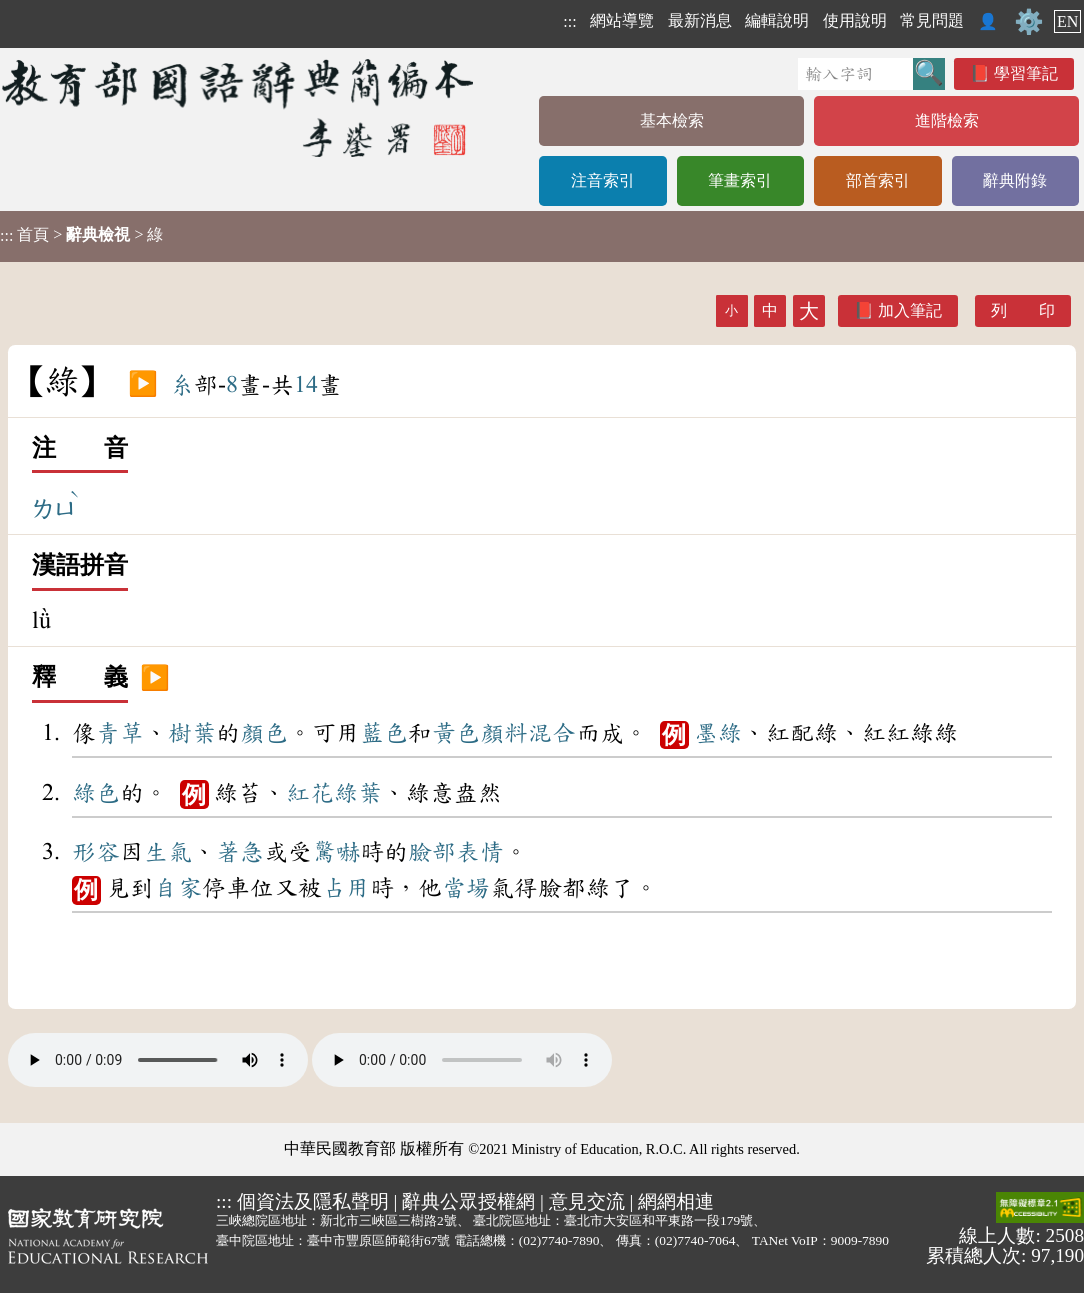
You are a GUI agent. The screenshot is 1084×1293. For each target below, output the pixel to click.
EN (1067, 21)
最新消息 (700, 20)
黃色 (456, 733)
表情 (480, 852)
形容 (96, 852)
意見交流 (587, 1201)
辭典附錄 (1015, 180)
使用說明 (855, 20)
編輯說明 (777, 20)
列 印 (1023, 310)
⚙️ (1029, 22)
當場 (466, 888)
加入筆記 (910, 310)
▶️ (143, 385)
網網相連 (676, 1201)
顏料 (504, 733)
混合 (552, 733)
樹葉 (192, 733)
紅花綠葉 (334, 793)
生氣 (168, 852)
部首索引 (878, 180)
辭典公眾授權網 (468, 1201)
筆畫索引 (740, 180)
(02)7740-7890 (559, 1240)
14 (306, 385)
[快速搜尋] (855, 74)
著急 (240, 852)
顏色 (264, 733)
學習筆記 (1026, 73)
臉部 (432, 852)
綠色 (96, 793)
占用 (346, 888)
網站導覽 (622, 20)
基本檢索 (672, 120)
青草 (120, 733)
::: (569, 21)
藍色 (384, 733)
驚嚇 (336, 852)
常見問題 (932, 20)
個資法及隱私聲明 (313, 1201)
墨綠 (718, 733)
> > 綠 (81, 235)
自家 (178, 888)
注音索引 (603, 180)
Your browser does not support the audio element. (158, 1060)
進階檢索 (947, 120)
